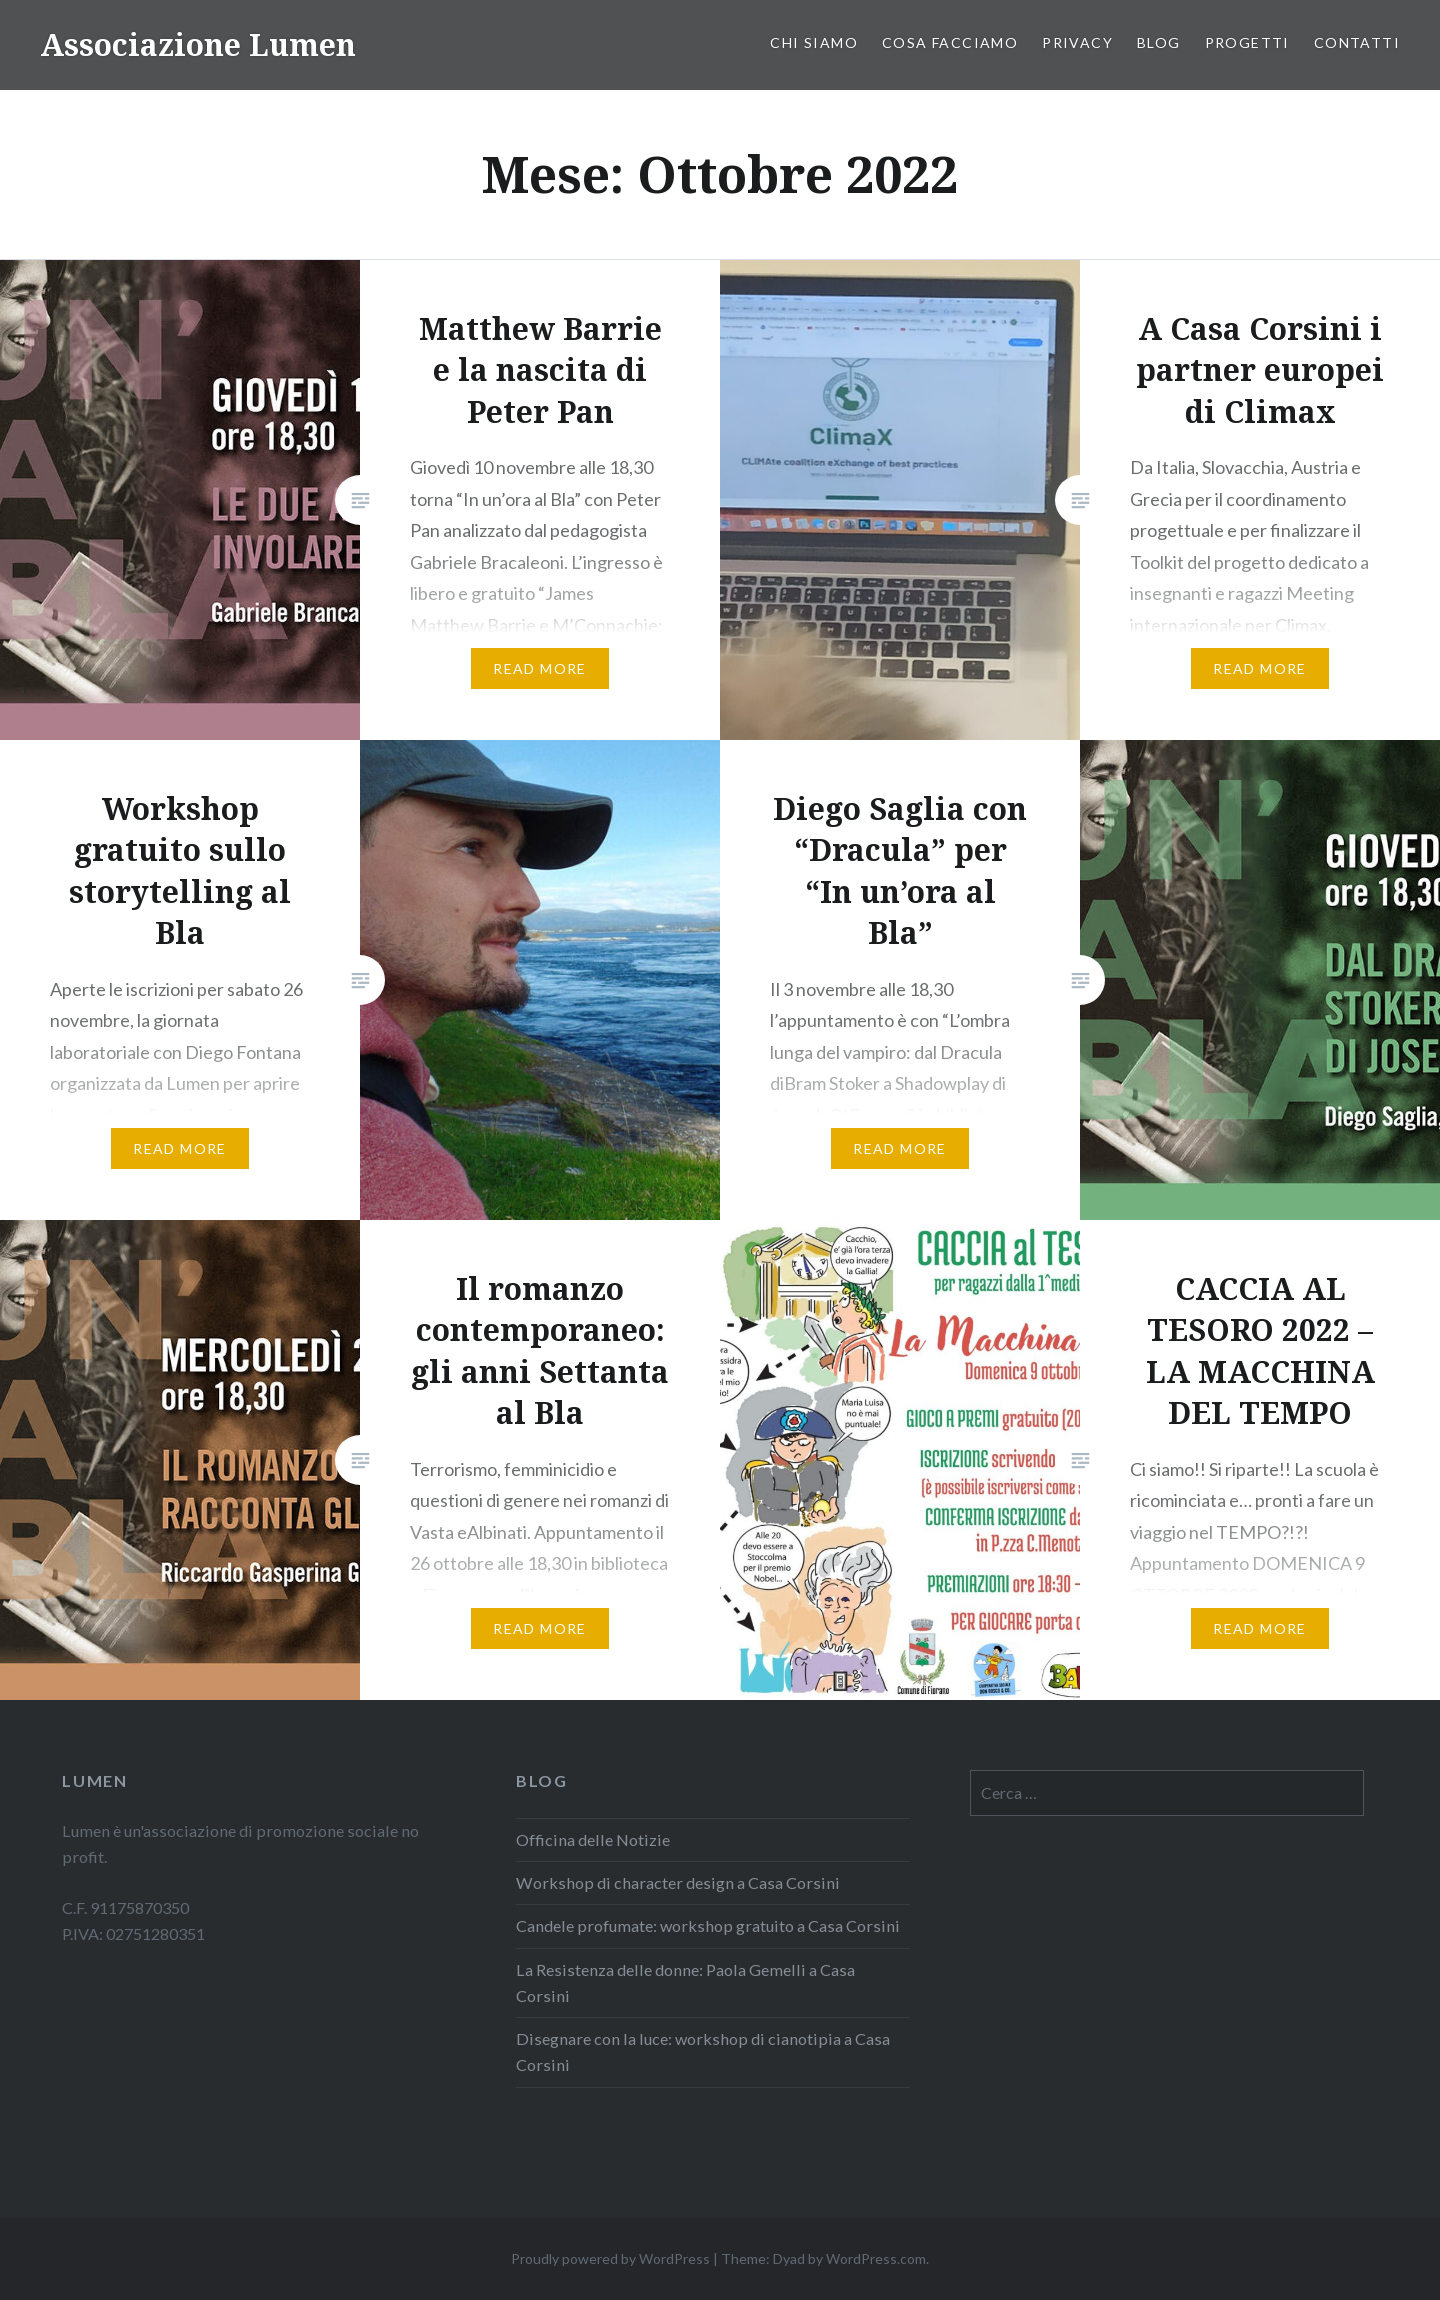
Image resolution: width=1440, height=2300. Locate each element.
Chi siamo (814, 42)
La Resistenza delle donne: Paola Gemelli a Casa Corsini (685, 1982)
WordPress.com (876, 2258)
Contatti (1357, 42)
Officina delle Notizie (593, 1839)
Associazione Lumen (198, 44)
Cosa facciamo (950, 42)
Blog (1159, 42)
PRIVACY (1077, 42)
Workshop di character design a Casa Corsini (678, 1882)
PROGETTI (1247, 42)
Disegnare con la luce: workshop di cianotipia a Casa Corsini (703, 2051)
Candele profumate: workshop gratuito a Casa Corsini (708, 1925)
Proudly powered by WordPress (610, 2258)
